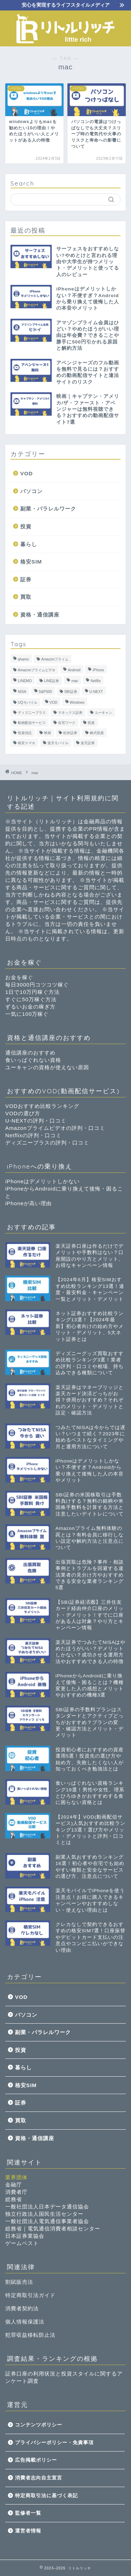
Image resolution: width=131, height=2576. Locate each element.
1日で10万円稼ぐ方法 (32, 992)
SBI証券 (70, 692)
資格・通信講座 (39, 615)
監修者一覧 (28, 2513)
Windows (77, 702)
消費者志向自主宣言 (38, 2477)
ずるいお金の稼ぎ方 (30, 1007)
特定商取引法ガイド (30, 2295)
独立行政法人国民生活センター (44, 2214)
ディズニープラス (32, 713)
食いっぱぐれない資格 (33, 1060)
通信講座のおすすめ (30, 1053)
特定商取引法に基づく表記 (46, 2495)
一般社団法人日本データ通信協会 (47, 2206)
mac (74, 681)
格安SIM (31, 562)
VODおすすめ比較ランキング (42, 1106)
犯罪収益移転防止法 (30, 2335)
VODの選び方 (22, 1113)
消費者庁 (16, 2192)
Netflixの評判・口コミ (33, 1135)
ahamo (23, 659)
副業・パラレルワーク (48, 509)
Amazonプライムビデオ (37, 670)
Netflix (95, 681)
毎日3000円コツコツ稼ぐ (37, 985)
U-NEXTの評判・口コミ (35, 1121)
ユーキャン (103, 713)
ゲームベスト (22, 2243)
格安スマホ (26, 743)
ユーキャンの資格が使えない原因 (47, 1067)
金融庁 (13, 2185)
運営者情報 (28, 2530)
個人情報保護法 (24, 2322)
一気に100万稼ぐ (27, 1014)
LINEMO (25, 681)
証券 (25, 579)
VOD (26, 473)
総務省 (13, 2199)
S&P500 (45, 692)
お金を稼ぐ (19, 977)
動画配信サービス (32, 723)
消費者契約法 (22, 2308)
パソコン (31, 491)
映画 (47, 733)
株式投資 (97, 733)
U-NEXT (96, 692)
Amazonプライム (54, 659)
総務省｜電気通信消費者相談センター (52, 2228)
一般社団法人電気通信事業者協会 (47, 2221)
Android (74, 670)
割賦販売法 (19, 2282)
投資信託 (25, 733)
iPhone (98, 670)
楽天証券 (88, 743)
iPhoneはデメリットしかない (42, 1181)
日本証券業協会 (24, 2236)
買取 (25, 597)
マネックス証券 (70, 713)
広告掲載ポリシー (36, 2460)
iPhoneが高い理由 (28, 1203)
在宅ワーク (66, 723)
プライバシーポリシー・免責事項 (54, 2442)
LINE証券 (51, 681)
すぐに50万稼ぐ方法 (31, 999)
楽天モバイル (58, 743)
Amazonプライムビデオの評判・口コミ (55, 1128)
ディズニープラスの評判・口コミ (47, 1143)
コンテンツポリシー (38, 2424)
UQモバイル (27, 702)
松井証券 (70, 733)
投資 (25, 526)
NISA (22, 692)
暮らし (28, 544)
